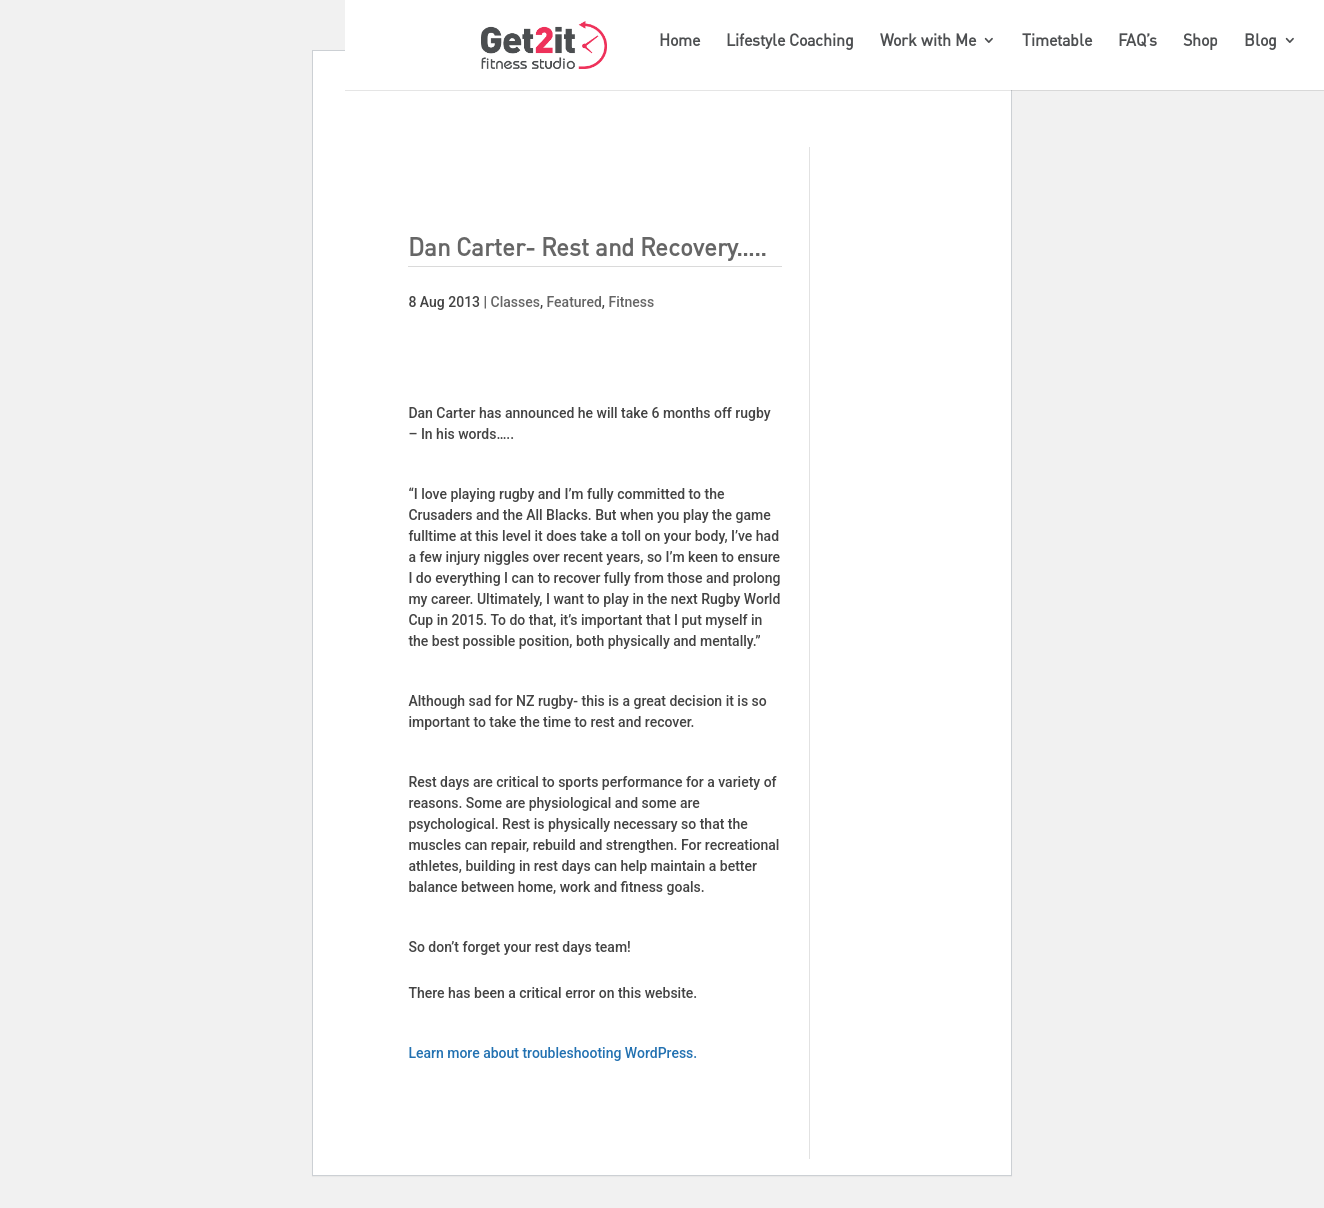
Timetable (1057, 41)
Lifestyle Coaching (790, 41)
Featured (574, 302)
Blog (1260, 41)
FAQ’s (1137, 41)
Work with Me (928, 41)
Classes (515, 302)
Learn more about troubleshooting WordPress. (552, 1053)
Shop (1200, 41)
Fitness (631, 302)
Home (679, 41)
